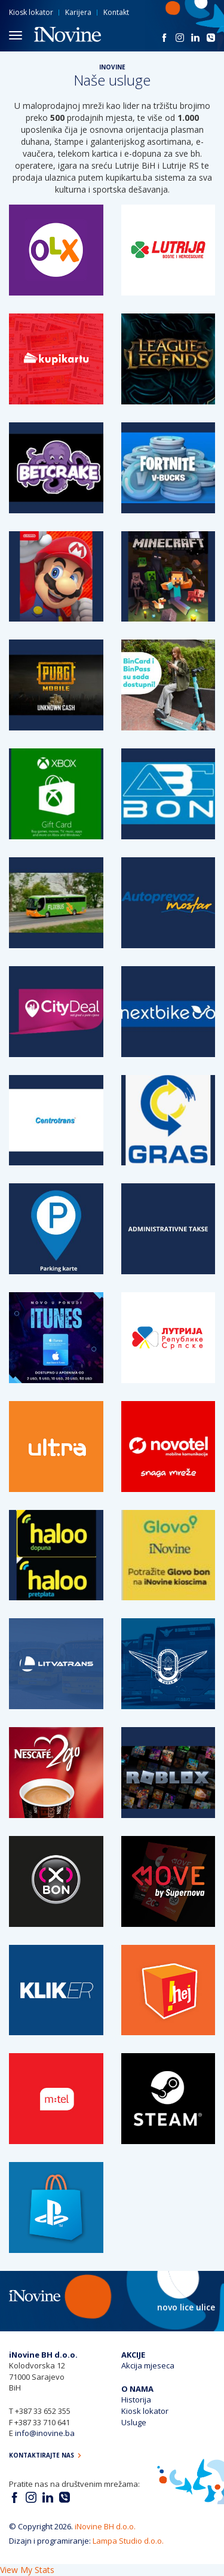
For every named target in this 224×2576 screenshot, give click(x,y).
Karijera (78, 12)
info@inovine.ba (45, 2433)
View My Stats (27, 2569)
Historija (136, 2399)
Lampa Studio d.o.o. (128, 2540)
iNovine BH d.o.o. (105, 2526)
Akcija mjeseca (147, 2365)
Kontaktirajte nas (45, 2455)
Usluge (133, 2422)
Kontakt (116, 12)
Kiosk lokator (31, 12)
